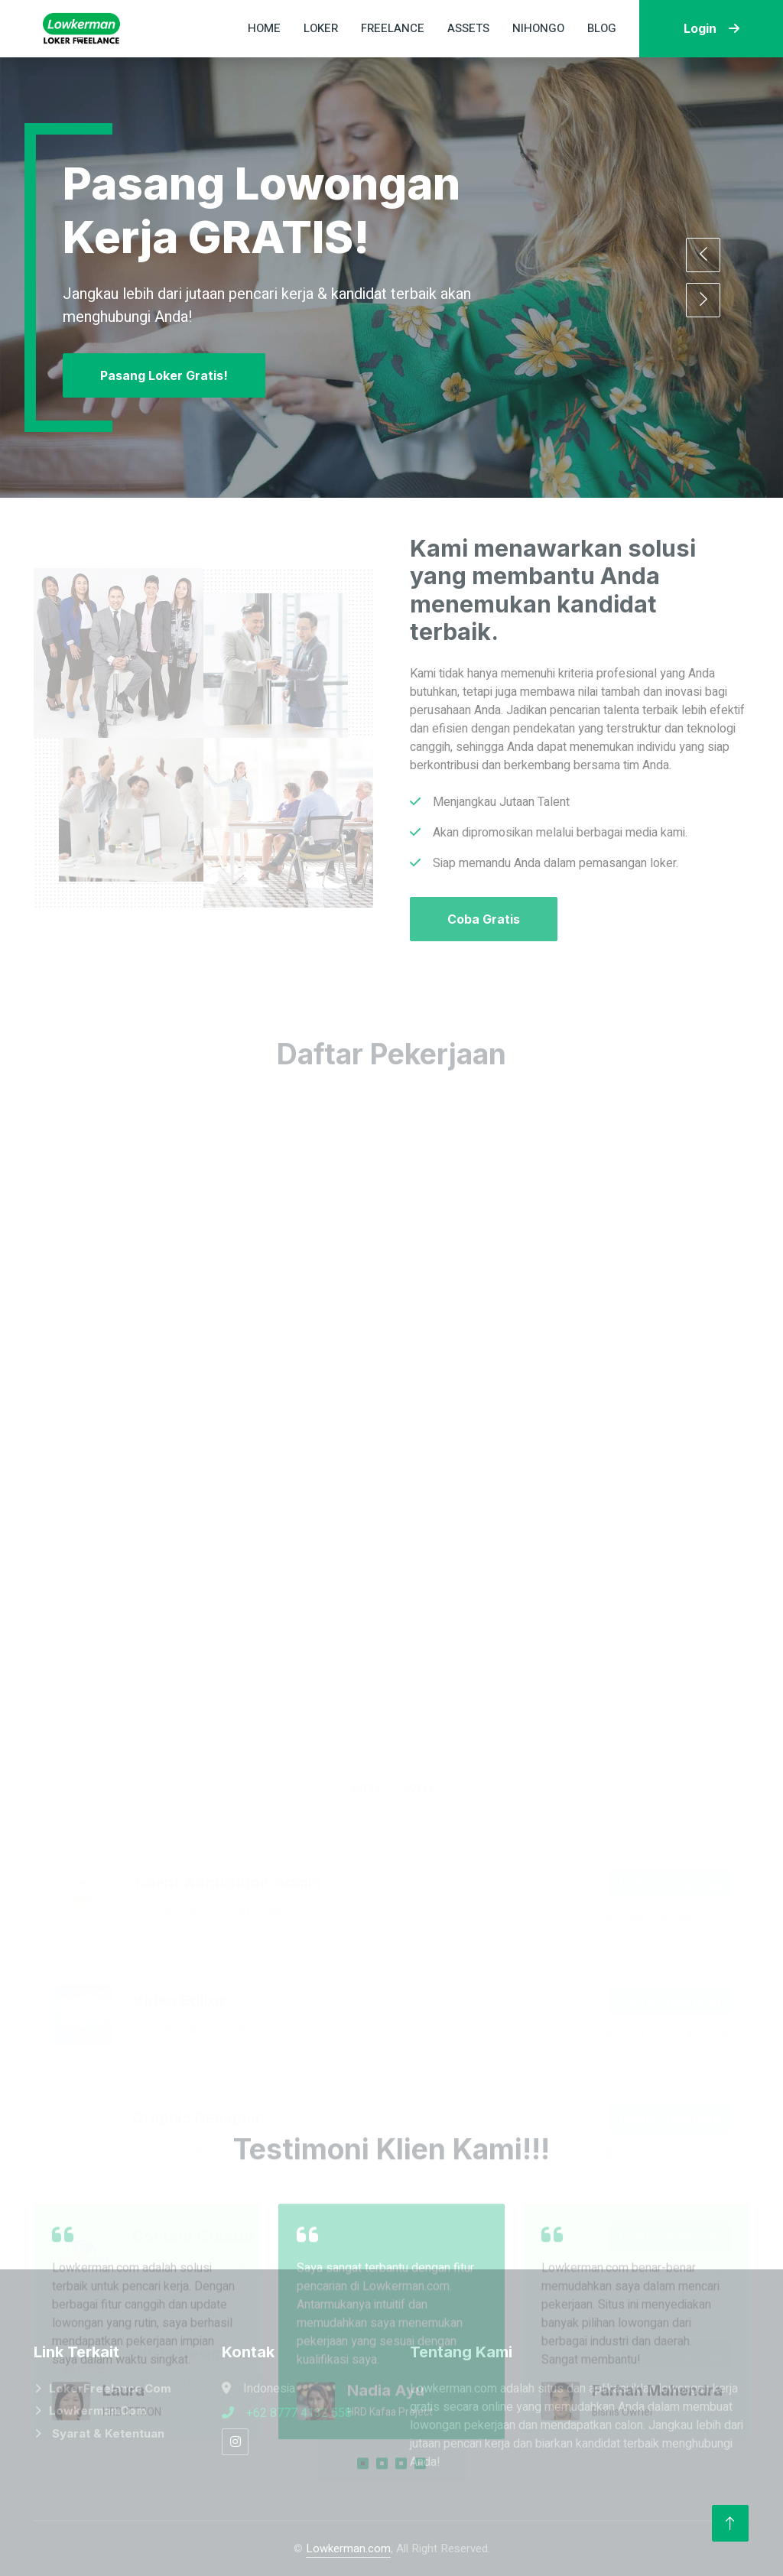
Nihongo (538, 28)
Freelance (392, 28)
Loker (321, 28)
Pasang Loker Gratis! (164, 375)
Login (711, 28)
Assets (468, 28)
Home (264, 28)
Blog (601, 28)
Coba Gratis (483, 919)
